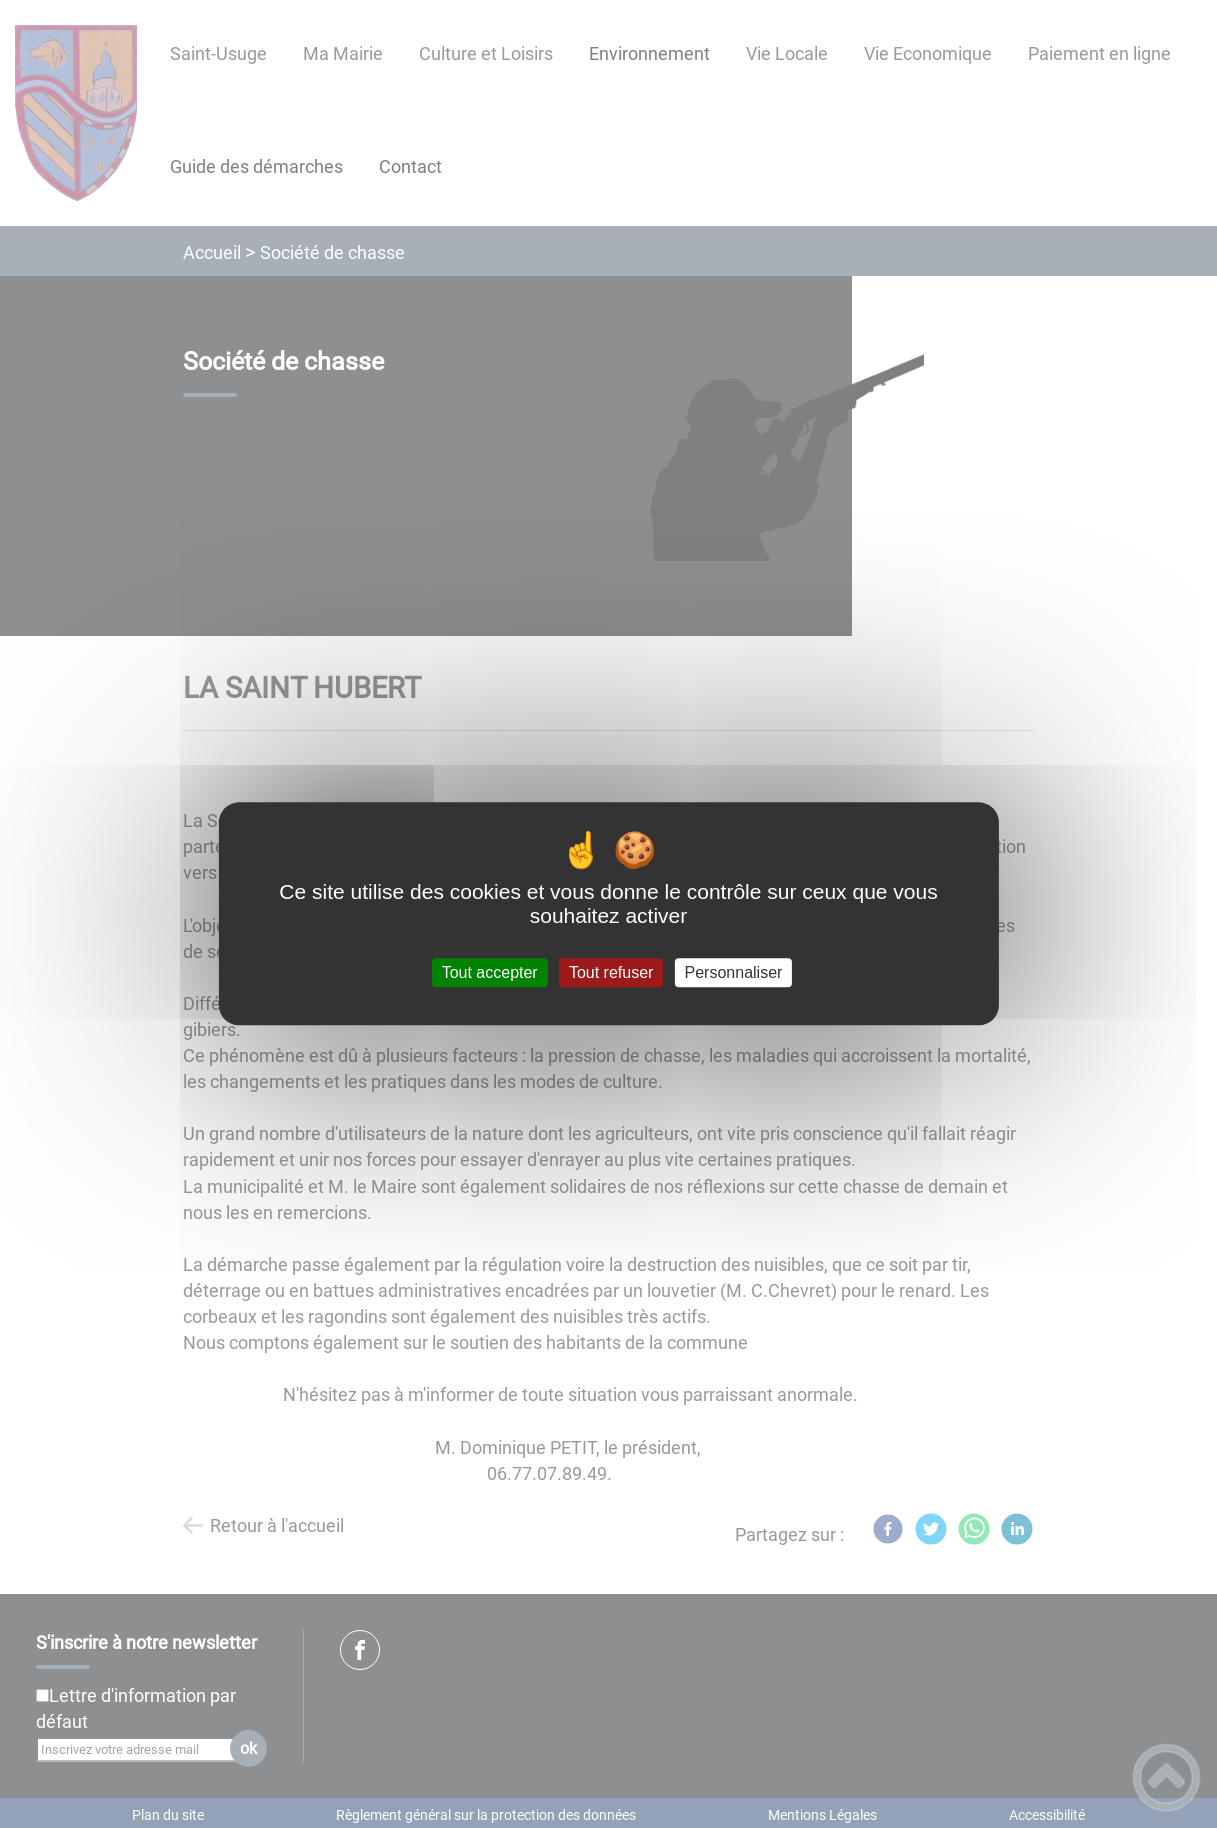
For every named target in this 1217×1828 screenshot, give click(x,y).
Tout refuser (611, 972)
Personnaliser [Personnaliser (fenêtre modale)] (734, 972)
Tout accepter (490, 972)
